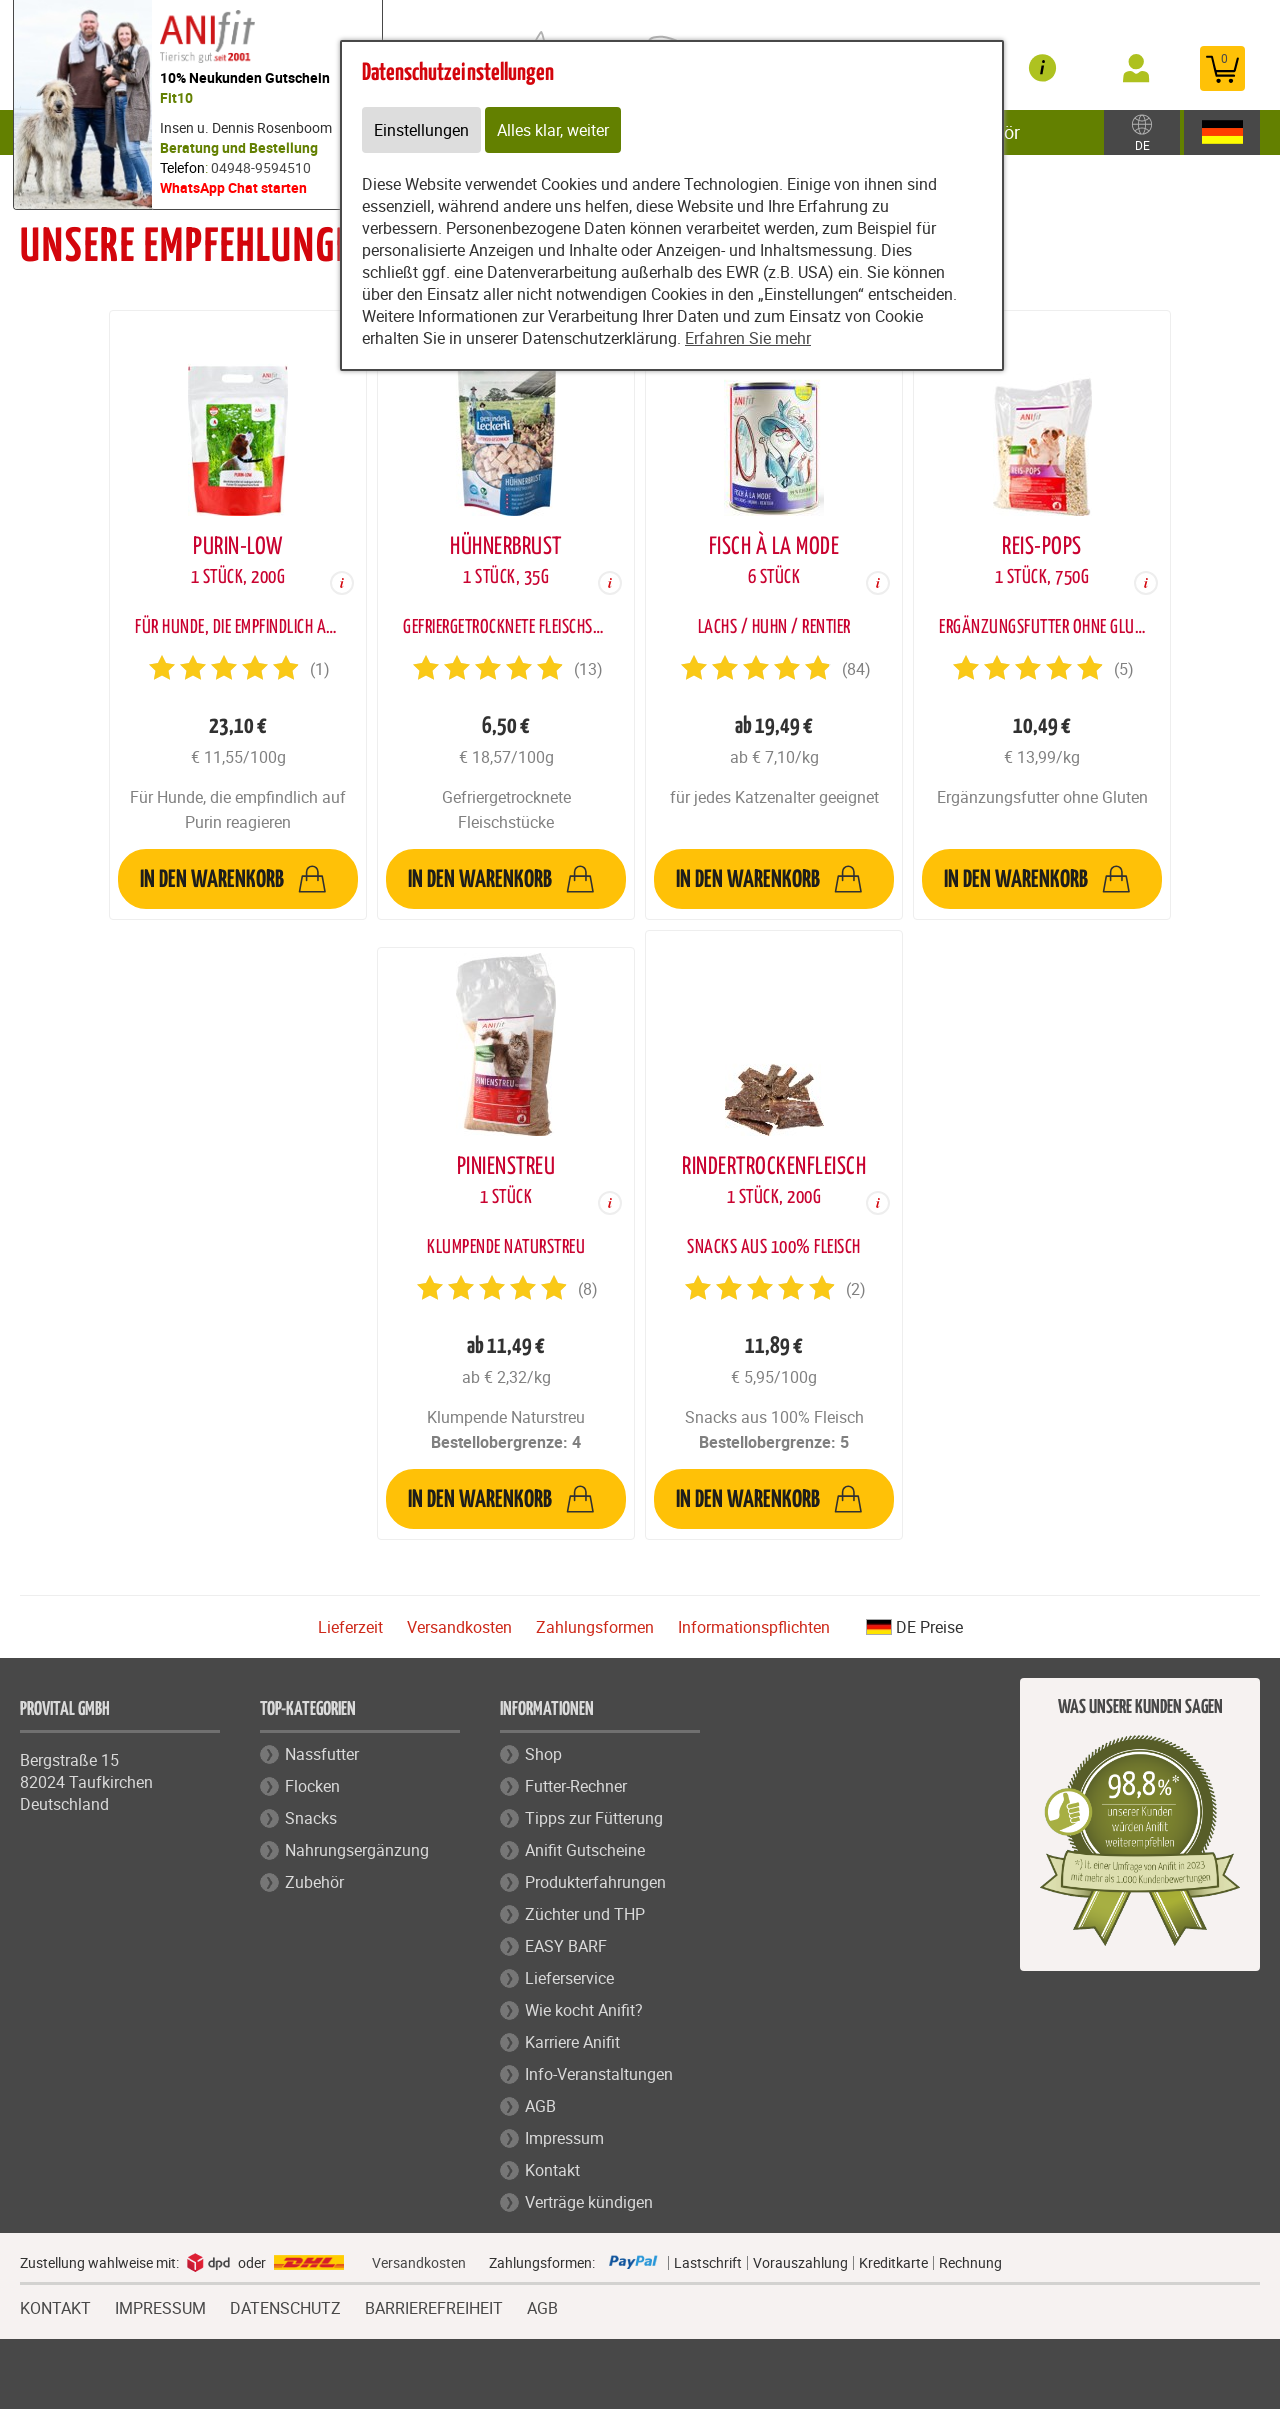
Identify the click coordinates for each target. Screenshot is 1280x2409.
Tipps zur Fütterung (594, 1818)
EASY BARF (566, 1946)
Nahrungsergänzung (357, 1850)
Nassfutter (322, 1754)
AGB (540, 2106)
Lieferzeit (350, 1627)
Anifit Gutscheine (585, 1850)
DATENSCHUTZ (285, 2306)
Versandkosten (459, 1627)
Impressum (564, 2138)
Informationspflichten (754, 1627)
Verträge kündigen (589, 2202)
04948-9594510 (261, 167)
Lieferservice (569, 1978)
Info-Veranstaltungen (599, 2074)
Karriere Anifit (572, 2042)
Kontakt (552, 2170)
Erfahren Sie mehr (748, 338)
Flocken (312, 1786)
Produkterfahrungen (595, 1882)
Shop (543, 1754)
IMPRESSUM (160, 2306)
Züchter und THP (585, 1914)
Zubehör (314, 1882)
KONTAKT (55, 2306)
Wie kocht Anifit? (584, 2010)
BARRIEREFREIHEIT (434, 2306)
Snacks (311, 1818)
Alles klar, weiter (553, 130)
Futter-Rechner (576, 1786)
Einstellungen (421, 130)
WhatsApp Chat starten (233, 187)
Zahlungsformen (595, 1627)
